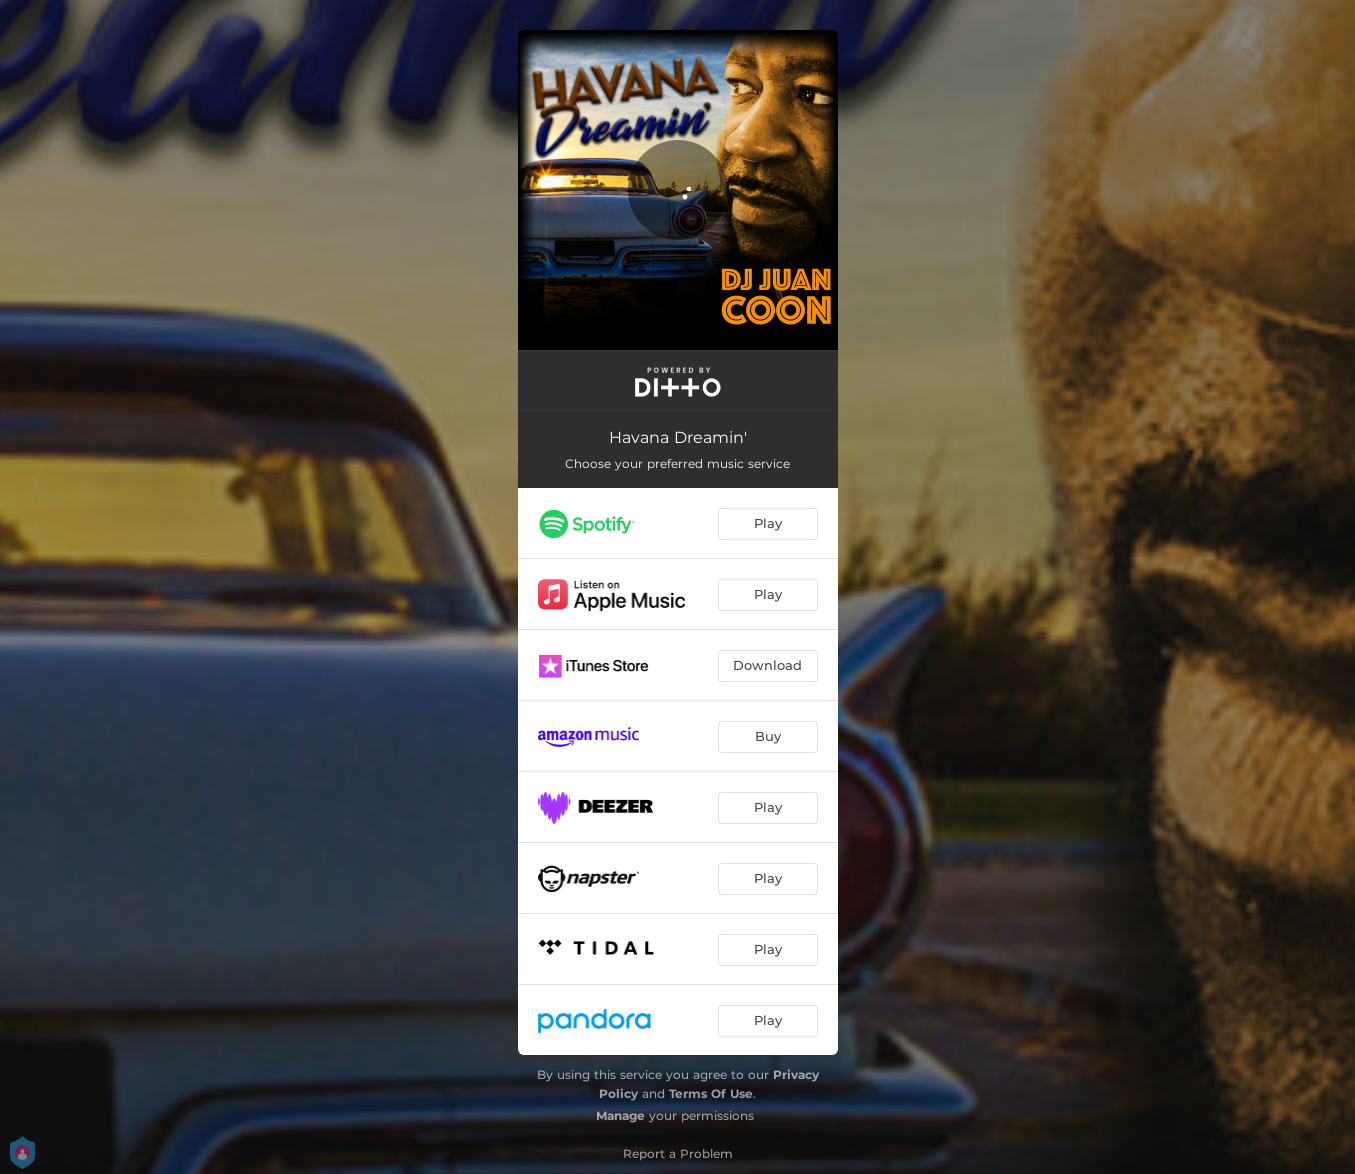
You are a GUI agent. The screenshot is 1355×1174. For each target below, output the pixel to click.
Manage (620, 1115)
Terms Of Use (711, 1093)
